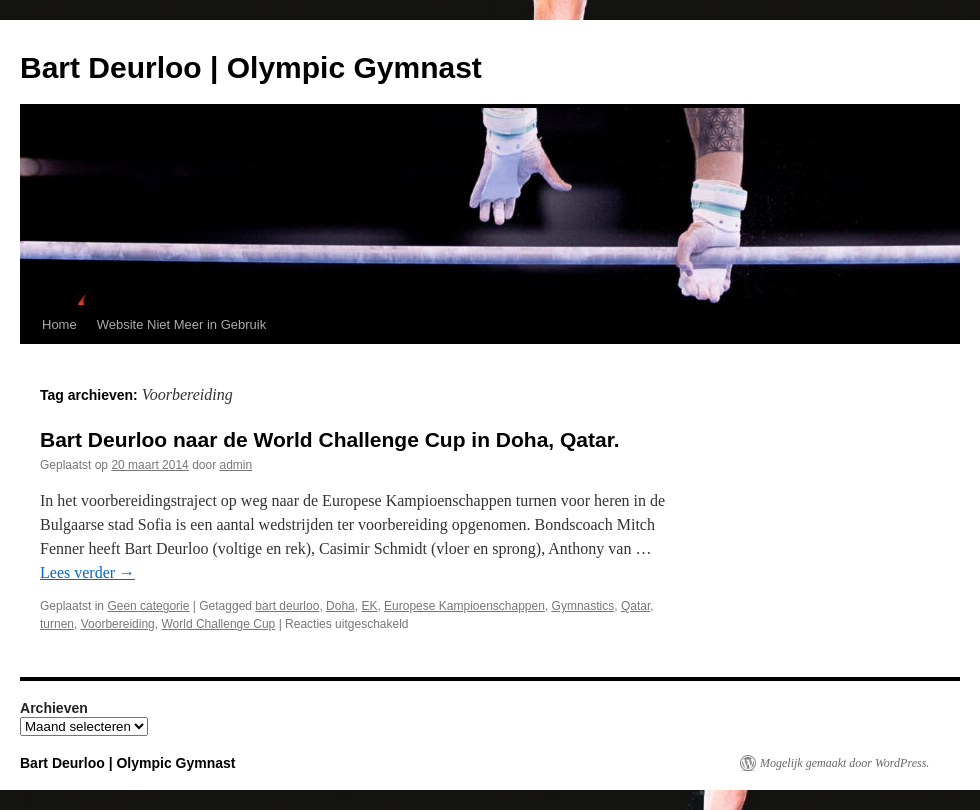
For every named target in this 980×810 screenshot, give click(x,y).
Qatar (635, 606)
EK (369, 606)
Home (59, 324)
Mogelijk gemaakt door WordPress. (844, 763)
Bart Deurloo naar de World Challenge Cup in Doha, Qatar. (330, 439)
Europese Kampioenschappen (464, 606)
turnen (57, 624)
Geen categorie (148, 606)
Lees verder (87, 572)
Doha (340, 606)
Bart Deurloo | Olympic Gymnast (251, 67)
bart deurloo (287, 606)
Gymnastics (583, 606)
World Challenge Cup (218, 624)
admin (236, 465)
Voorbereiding (118, 624)
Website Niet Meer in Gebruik (182, 324)
